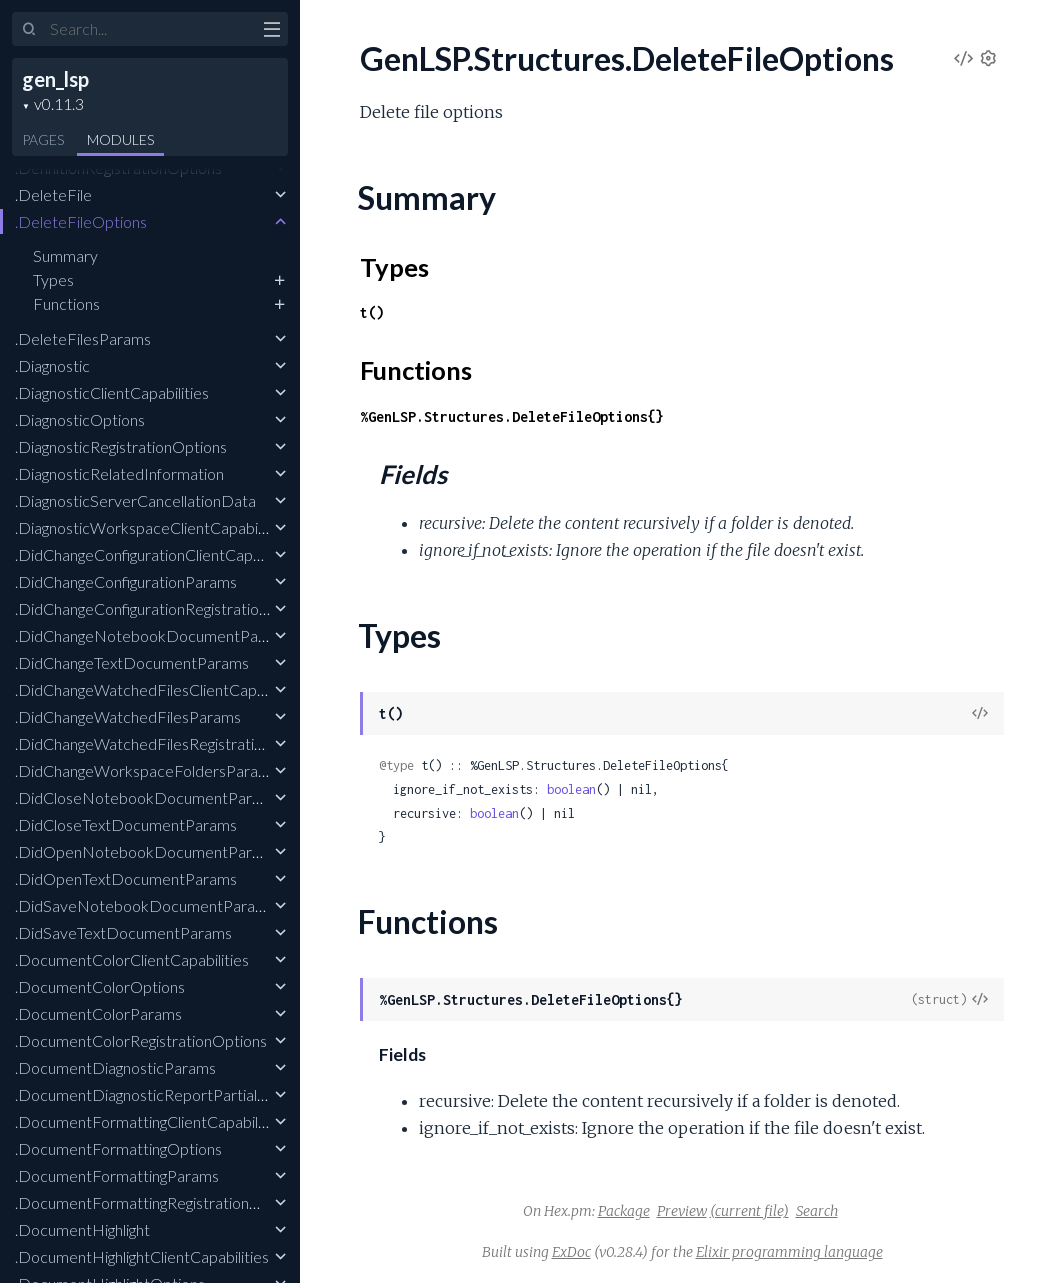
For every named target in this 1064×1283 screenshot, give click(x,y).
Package (624, 1211)
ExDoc (571, 1252)
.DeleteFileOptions (81, 221)
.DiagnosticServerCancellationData (135, 500)
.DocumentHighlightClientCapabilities (142, 1256)
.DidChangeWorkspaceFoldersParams (146, 770)
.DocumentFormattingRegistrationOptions (159, 1202)
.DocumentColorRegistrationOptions (141, 1040)
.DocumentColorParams (98, 1013)
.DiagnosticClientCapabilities (112, 392)
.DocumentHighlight (82, 1229)
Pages (43, 139)
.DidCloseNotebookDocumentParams (147, 797)
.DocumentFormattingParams (117, 1175)
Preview (682, 1211)
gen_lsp (55, 79)
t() (372, 312)
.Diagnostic (52, 365)
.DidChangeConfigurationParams (126, 581)
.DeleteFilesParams (83, 338)
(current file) (749, 1211)
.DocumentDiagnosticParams (115, 1067)
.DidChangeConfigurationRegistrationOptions (168, 608)
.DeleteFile (53, 194)
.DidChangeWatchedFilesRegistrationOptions (170, 743)
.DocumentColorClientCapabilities (132, 959)
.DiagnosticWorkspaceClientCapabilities (152, 527)
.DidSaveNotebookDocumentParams (145, 905)
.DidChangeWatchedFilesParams (128, 716)
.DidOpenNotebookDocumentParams (147, 851)
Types (53, 279)
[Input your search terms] (150, 29)
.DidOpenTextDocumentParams (126, 878)
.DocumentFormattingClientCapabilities (150, 1121)
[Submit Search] (29, 30)
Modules (120, 139)
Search (817, 1211)
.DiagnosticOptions (80, 419)
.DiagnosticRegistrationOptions (121, 446)
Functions (66, 303)
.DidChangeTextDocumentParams (132, 662)
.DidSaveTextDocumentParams (123, 932)
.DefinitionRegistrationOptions (118, 167)
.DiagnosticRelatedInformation (119, 473)
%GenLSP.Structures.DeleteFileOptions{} (512, 416)
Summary (65, 255)
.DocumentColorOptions (100, 986)
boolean (571, 789)
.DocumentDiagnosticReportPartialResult (157, 1094)
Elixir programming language (789, 1252)
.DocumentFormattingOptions (118, 1148)
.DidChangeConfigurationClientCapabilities (159, 554)
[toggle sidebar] (271, 32)
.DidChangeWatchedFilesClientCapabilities (161, 689)
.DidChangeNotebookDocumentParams (153, 635)
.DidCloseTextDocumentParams (126, 824)
